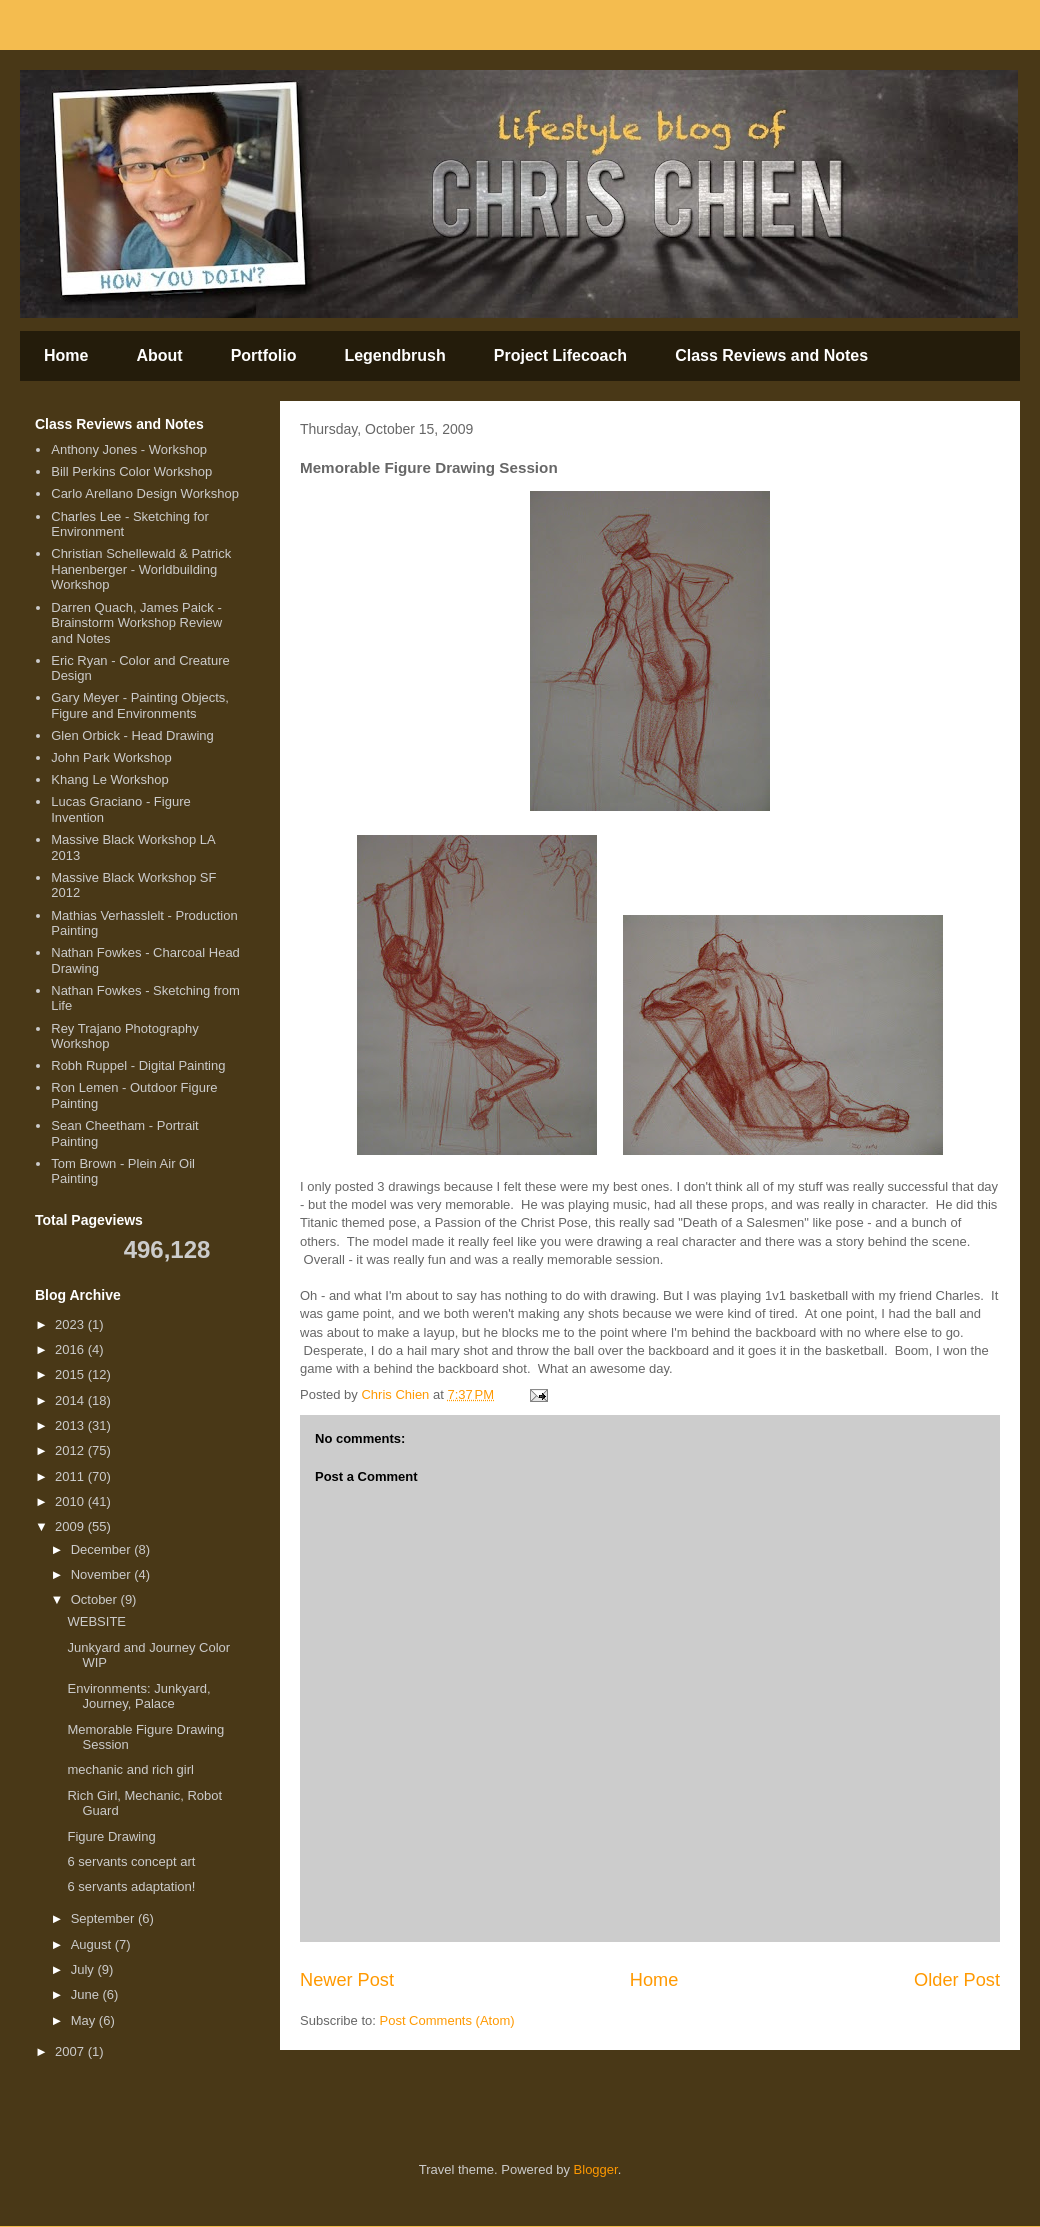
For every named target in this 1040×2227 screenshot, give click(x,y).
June (87, 1994)
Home (66, 355)
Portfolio (264, 355)
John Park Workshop (111, 757)
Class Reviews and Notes (771, 355)
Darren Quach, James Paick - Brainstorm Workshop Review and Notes (136, 623)
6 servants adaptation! (131, 1886)
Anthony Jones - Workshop (129, 449)
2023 (71, 1324)
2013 (71, 1425)
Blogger (596, 2169)
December (103, 1549)
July (84, 1969)
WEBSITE (96, 1621)
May (85, 2020)
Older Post (957, 1980)
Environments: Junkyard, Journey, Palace (138, 1696)
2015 (71, 1374)
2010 (71, 1501)
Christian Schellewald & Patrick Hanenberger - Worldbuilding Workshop (141, 569)
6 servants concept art (131, 1861)
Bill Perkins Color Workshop (131, 471)
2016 (71, 1349)
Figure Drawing (111, 1836)
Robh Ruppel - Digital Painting (138, 1065)
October (96, 1599)
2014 (71, 1400)
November (103, 1574)
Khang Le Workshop (110, 779)
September (104, 1918)
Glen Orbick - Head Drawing (132, 735)
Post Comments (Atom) (447, 2020)
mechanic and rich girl (130, 1769)
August (93, 1944)
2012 (71, 1450)
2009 (71, 1526)
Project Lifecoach (560, 355)
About (159, 355)
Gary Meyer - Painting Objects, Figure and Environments (140, 705)
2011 (71, 1476)
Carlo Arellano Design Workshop (145, 493)
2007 (71, 2051)
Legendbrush (394, 355)
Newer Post (347, 1980)
